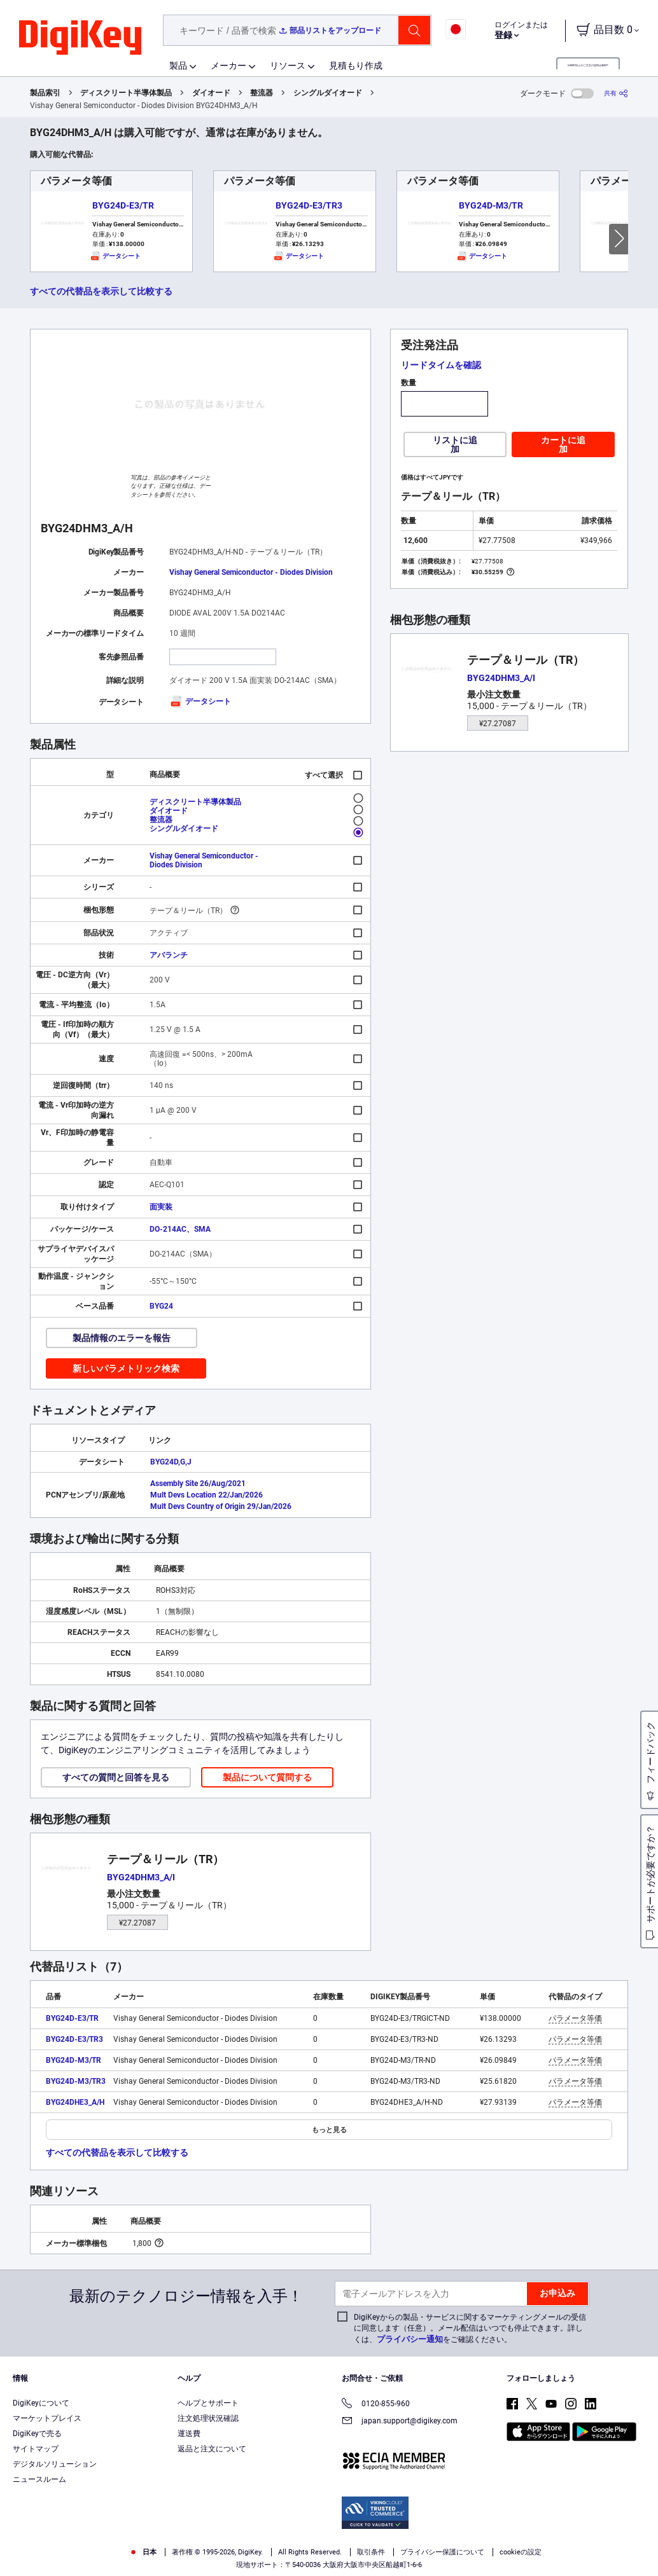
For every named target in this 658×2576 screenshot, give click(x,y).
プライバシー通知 (410, 2339)
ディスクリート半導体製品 (126, 92)
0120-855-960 (376, 2405)
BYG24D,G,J (171, 1461)
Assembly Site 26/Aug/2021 (198, 1483)
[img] (80, 38)
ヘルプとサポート (208, 2403)
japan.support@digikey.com (400, 2422)
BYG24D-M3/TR (491, 205)
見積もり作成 (355, 65)
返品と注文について (212, 2448)
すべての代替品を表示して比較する (101, 291)
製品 (178, 65)
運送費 (189, 2433)
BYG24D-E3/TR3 (309, 205)
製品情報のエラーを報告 (122, 1338)
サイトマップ (36, 2448)
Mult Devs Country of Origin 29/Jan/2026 (220, 1506)
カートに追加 (563, 444)
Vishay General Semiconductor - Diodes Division (251, 572)
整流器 (261, 92)
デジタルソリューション (55, 2464)
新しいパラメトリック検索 (126, 1368)
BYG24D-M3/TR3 (76, 2081)
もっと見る (329, 2130)
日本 (143, 2552)
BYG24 (161, 1306)
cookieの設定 (521, 2552)
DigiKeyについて (41, 2403)
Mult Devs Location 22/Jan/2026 (206, 1495)
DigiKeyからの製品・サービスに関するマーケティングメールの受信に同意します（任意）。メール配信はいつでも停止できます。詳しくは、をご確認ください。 (470, 2328)
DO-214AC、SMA (180, 1229)
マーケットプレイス (47, 2418)
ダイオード (211, 92)
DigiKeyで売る (37, 2433)
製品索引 (45, 92)
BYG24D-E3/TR (123, 205)
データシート (200, 701)
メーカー (228, 65)
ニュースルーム (39, 2479)
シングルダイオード (327, 92)
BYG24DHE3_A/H (75, 2102)
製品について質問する (267, 1777)
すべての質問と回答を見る (115, 1777)
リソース (287, 65)
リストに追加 (455, 444)
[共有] (616, 93)
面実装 (161, 1206)
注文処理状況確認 (208, 2418)
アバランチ (169, 955)
